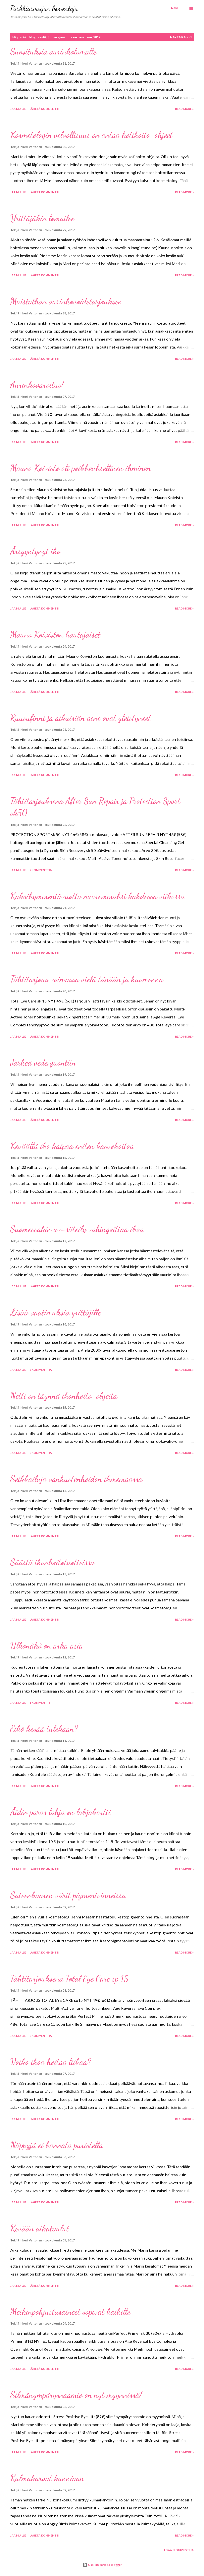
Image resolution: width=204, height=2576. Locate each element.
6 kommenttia (40, 1369)
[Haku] (175, 8)
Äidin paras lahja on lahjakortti (60, 1812)
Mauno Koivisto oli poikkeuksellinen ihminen (80, 468)
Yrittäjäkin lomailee (42, 218)
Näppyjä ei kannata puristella (56, 2145)
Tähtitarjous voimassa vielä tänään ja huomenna (86, 979)
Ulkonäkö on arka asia (46, 1645)
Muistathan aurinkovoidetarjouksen (66, 301)
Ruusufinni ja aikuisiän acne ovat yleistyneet (80, 718)
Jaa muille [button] (18, 108)
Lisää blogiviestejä (179, 2550)
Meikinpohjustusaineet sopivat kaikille (70, 2311)
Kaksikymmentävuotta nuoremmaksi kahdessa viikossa (97, 896)
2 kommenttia (40, 870)
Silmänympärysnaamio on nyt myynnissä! (76, 2395)
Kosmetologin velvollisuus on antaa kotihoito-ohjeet (91, 135)
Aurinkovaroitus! (37, 384)
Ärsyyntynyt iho (35, 551)
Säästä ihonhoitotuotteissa (52, 1562)
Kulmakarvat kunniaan (47, 2478)
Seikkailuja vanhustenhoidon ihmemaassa (76, 1479)
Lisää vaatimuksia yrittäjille (55, 1312)
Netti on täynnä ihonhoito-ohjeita (63, 1395)
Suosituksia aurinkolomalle (53, 51)
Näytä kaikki (181, 37)
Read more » (184, 108)
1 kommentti (39, 1702)
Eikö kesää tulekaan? (44, 1728)
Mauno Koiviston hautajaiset (55, 634)
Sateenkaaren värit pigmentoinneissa (68, 1895)
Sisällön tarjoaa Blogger (102, 2565)
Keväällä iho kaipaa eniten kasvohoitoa (72, 1146)
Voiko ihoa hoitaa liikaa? (50, 2062)
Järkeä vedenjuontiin (43, 1062)
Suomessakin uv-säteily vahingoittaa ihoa (77, 1229)
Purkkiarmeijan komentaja (44, 8)
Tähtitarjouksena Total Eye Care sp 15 (69, 1978)
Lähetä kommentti (44, 108)
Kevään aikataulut (39, 2228)
